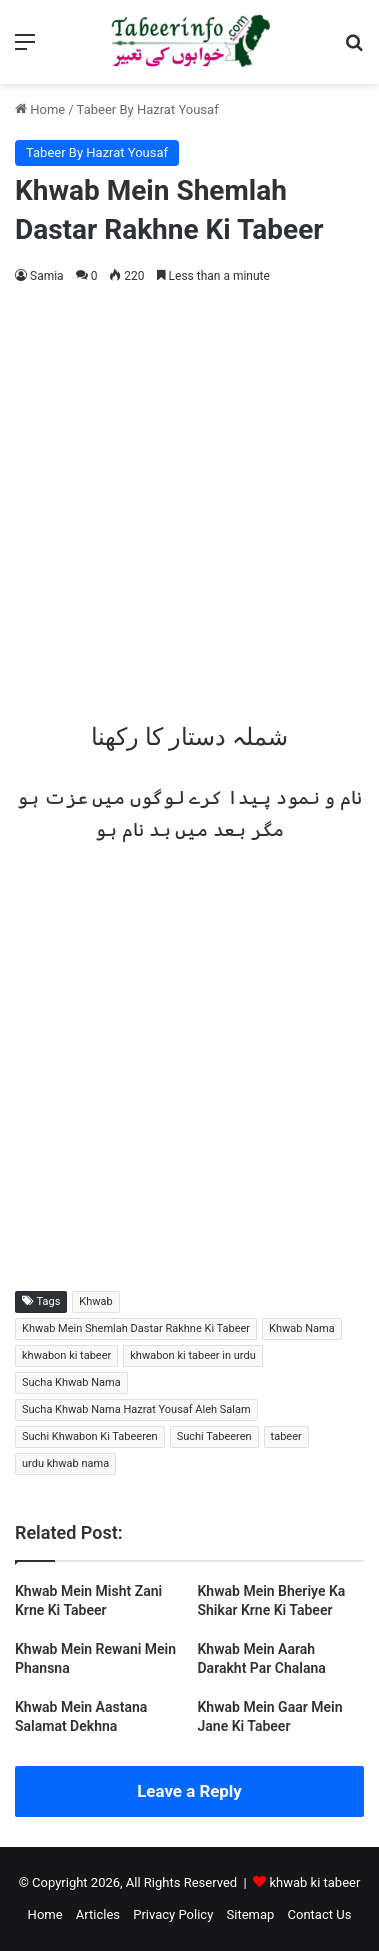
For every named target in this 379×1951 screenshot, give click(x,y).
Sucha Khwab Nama (71, 1382)
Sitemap (251, 1914)
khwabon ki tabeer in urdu (192, 1355)
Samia (47, 276)
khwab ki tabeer (314, 1882)
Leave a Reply (189, 1791)
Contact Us (320, 1914)
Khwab (95, 1301)
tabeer (286, 1436)
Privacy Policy (173, 1914)
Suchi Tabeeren (214, 1436)
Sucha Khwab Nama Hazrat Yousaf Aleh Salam (136, 1409)
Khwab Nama (302, 1328)
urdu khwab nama (65, 1463)
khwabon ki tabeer (66, 1355)
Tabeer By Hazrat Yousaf (148, 109)
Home (40, 109)
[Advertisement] (189, 497)
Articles (98, 1914)
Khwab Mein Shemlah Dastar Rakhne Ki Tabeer (136, 1328)
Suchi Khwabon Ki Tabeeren (90, 1436)
